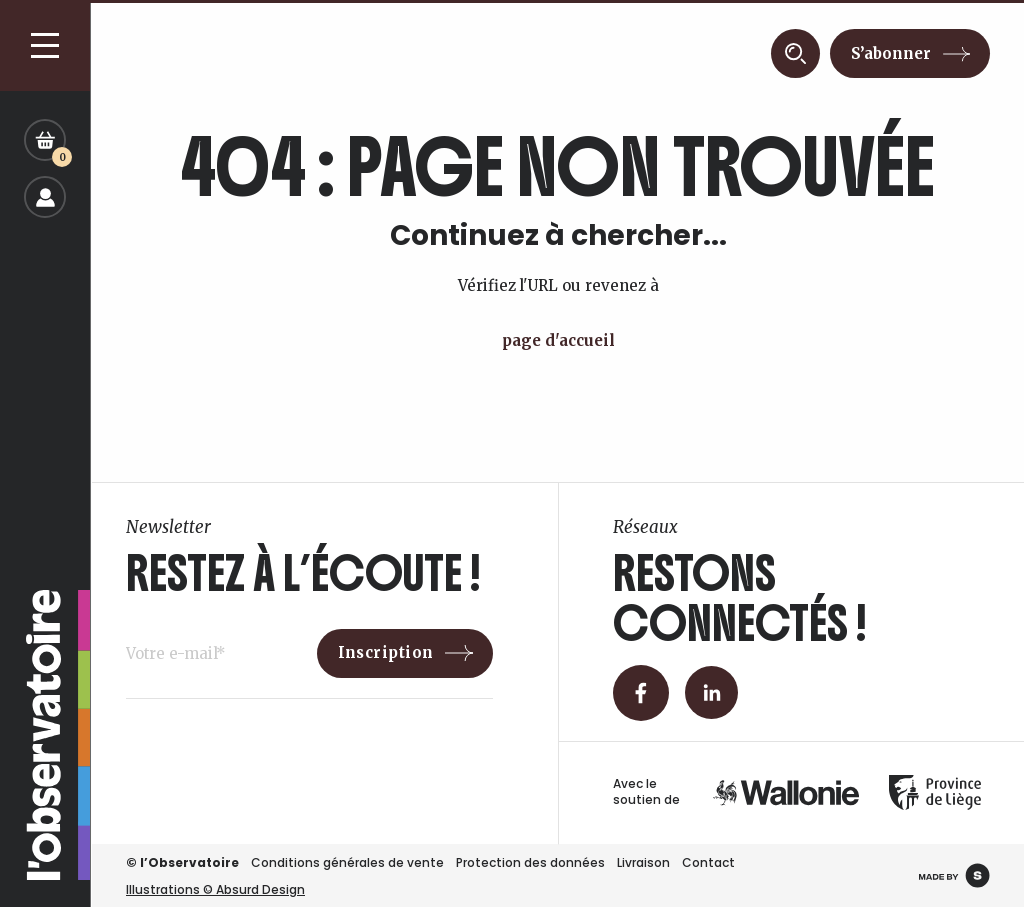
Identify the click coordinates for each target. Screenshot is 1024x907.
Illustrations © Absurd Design (215, 889)
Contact (708, 862)
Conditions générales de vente (347, 862)
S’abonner (891, 53)
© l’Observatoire (182, 862)
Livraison (643, 862)
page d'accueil (558, 340)
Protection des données (530, 862)
